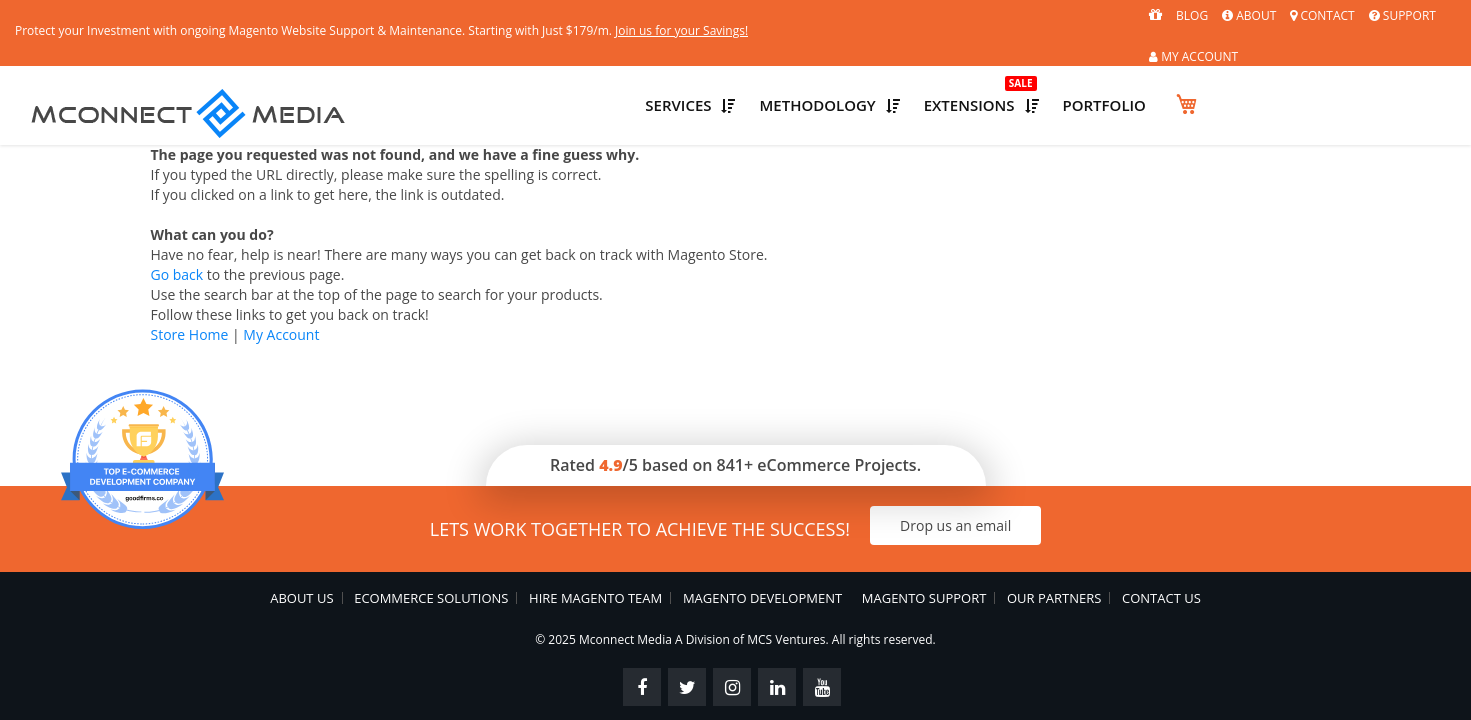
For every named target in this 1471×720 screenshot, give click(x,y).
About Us (301, 557)
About (1166, 15)
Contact (1239, 15)
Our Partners (1055, 557)
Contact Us (1162, 557)
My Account (281, 293)
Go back (177, 233)
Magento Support (924, 557)
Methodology (1038, 68)
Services (878, 68)
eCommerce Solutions (431, 557)
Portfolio (1352, 68)
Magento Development (761, 557)
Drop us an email (978, 484)
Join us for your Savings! (842, 15)
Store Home (190, 293)
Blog (1109, 15)
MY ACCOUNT (1411, 17)
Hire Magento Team (595, 557)
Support (1319, 15)
